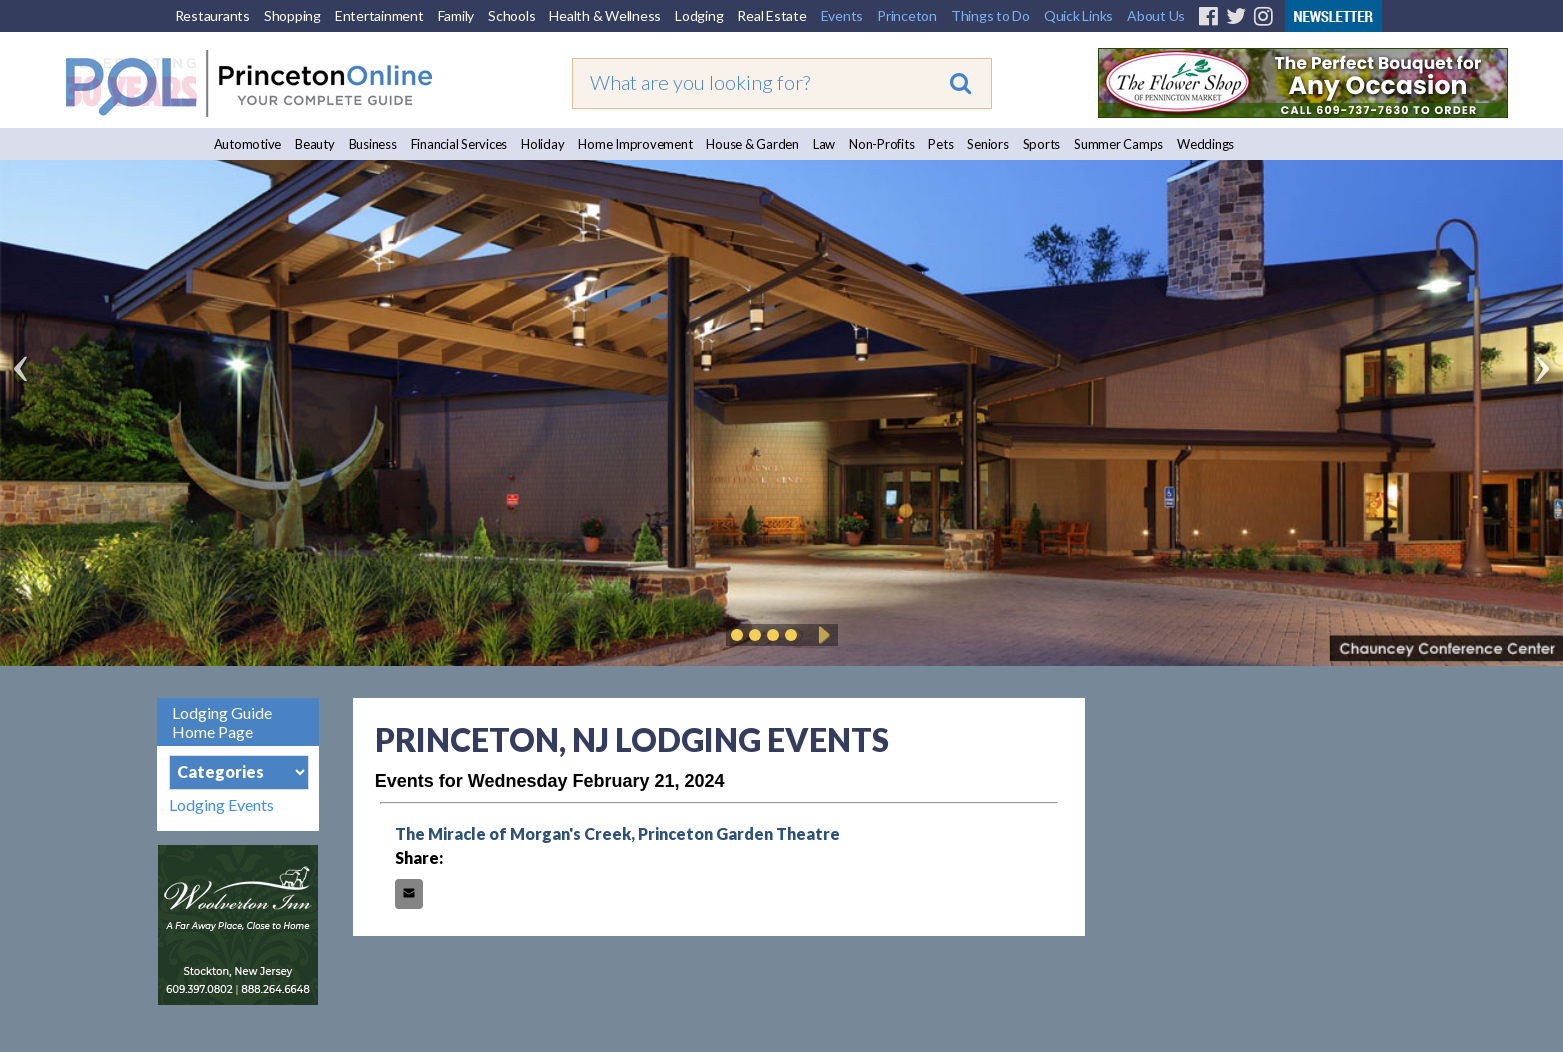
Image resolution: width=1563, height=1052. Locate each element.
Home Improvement (635, 144)
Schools (511, 15)
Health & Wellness (605, 15)
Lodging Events (221, 804)
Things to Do (990, 15)
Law (824, 144)
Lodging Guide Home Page (222, 722)
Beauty (315, 144)
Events (842, 15)
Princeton (907, 15)
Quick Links (1078, 15)
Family (456, 15)
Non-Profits (881, 144)
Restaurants (212, 15)
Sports (1042, 144)
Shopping (292, 15)
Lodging (699, 15)
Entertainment (379, 15)
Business (373, 144)
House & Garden (752, 144)
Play (821, 635)
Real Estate (771, 15)
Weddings (1205, 144)
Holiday (542, 144)
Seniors (987, 144)
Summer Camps (1118, 144)
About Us (1156, 15)
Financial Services (459, 144)
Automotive (248, 144)
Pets (940, 144)
